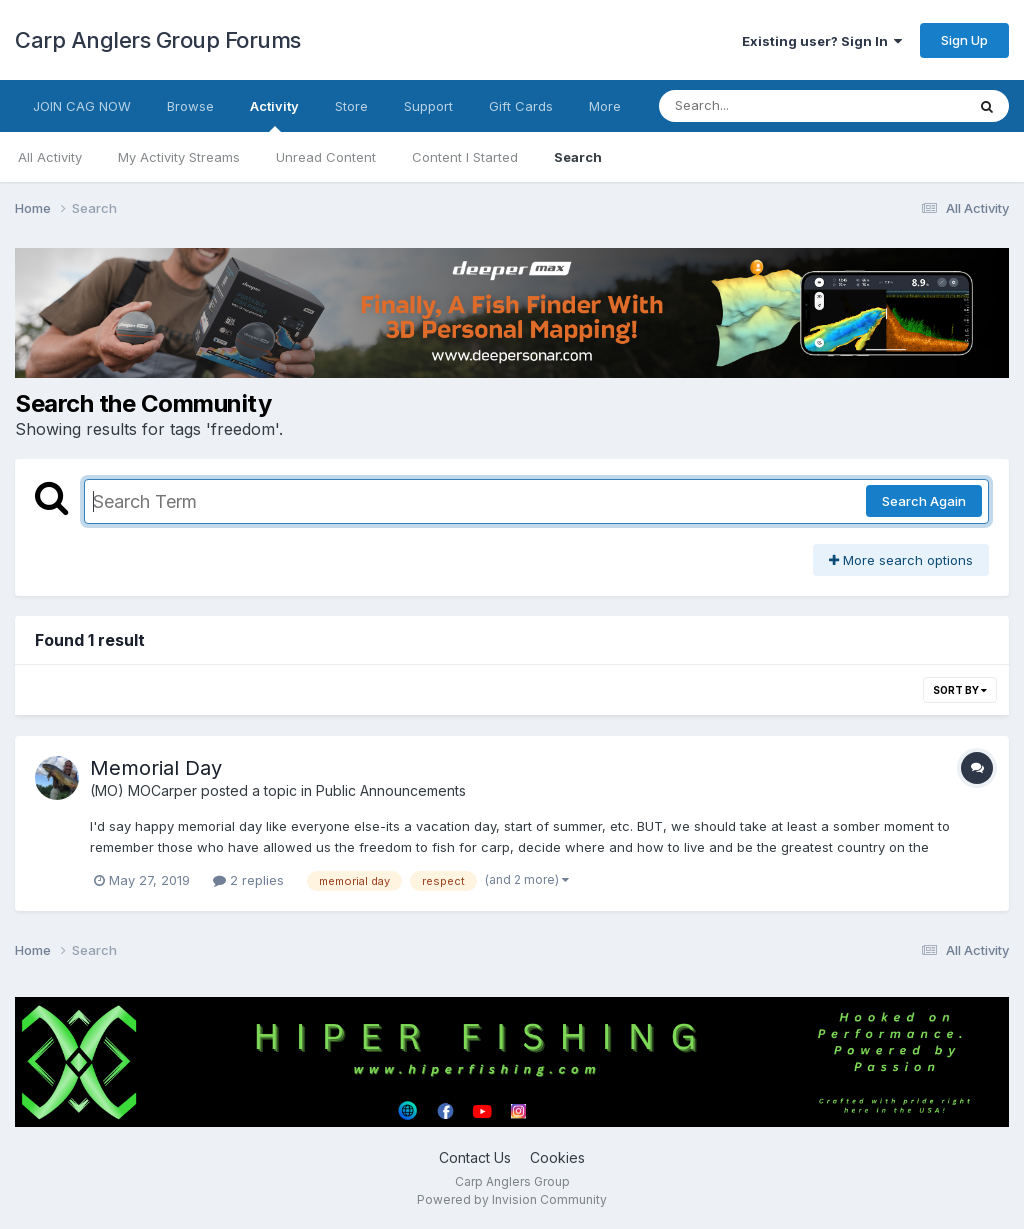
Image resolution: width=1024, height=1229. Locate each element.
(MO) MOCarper (143, 790)
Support (428, 106)
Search (578, 157)
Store (351, 106)
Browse (190, 106)
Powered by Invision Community (512, 1199)
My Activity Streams (179, 157)
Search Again (924, 501)
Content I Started (465, 157)
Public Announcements (391, 790)
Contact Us (475, 1157)
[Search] (757, 106)
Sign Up (964, 40)
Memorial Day (156, 768)
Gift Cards (521, 106)
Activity (274, 115)
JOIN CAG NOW (82, 106)
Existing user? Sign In (822, 41)
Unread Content (326, 157)
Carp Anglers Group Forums (158, 40)
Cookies (557, 1157)
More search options (901, 560)
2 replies (248, 880)
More (605, 106)
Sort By (960, 690)
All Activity (50, 157)
